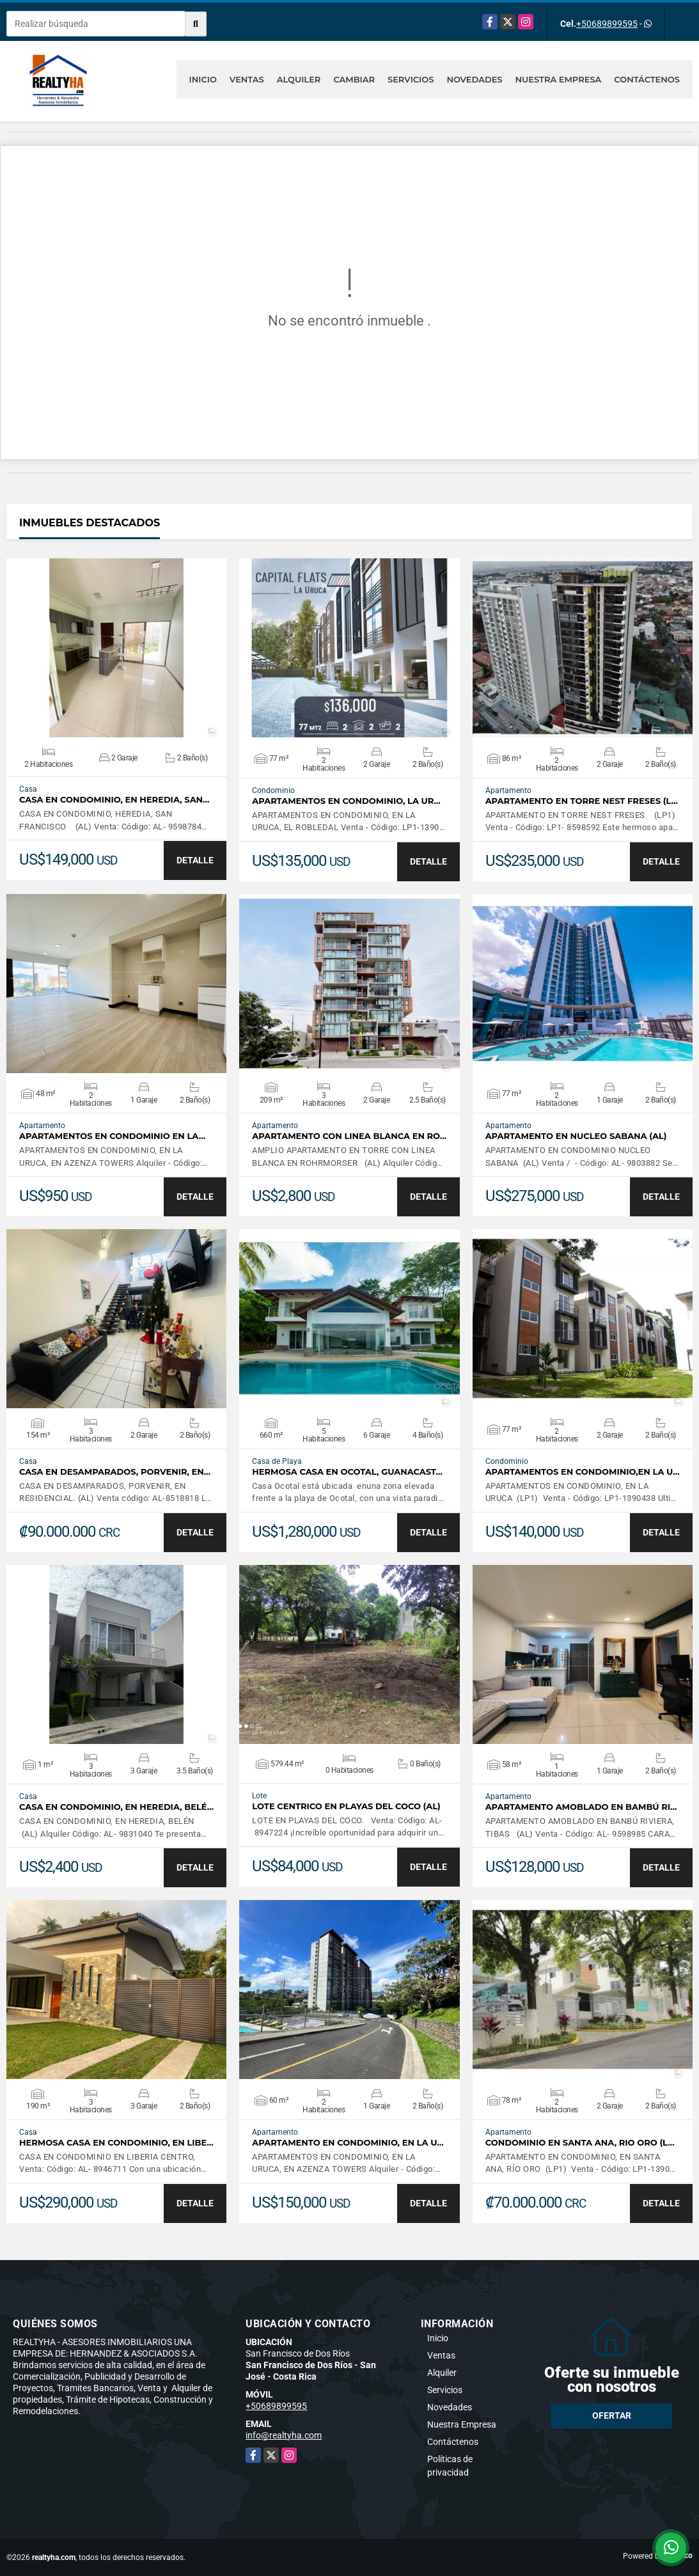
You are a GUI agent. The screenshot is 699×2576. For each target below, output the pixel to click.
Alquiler (299, 79)
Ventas (247, 79)
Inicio (203, 79)
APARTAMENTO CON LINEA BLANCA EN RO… (349, 1136)
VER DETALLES (116, 647)
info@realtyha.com (284, 2435)
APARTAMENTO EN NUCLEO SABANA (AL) (576, 1136)
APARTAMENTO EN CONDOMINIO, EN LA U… (347, 2143)
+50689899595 (607, 24)
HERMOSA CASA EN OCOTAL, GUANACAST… (347, 1472)
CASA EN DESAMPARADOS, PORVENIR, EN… (114, 1472)
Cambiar (354, 79)
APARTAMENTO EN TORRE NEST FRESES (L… (581, 801)
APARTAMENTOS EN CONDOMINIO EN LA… (112, 1136)
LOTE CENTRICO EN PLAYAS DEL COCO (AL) (346, 1806)
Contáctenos (647, 79)
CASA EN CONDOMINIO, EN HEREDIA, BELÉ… (116, 1807)
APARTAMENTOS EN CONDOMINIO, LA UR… (346, 801)
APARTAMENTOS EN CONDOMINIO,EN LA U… (582, 1472)
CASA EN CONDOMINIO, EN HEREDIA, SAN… (114, 800)
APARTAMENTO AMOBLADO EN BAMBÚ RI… (581, 1807)
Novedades (474, 79)
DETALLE (195, 860)
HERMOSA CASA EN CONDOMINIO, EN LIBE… (116, 2143)
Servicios (411, 79)
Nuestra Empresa (558, 79)
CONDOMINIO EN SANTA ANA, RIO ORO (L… (580, 2143)
